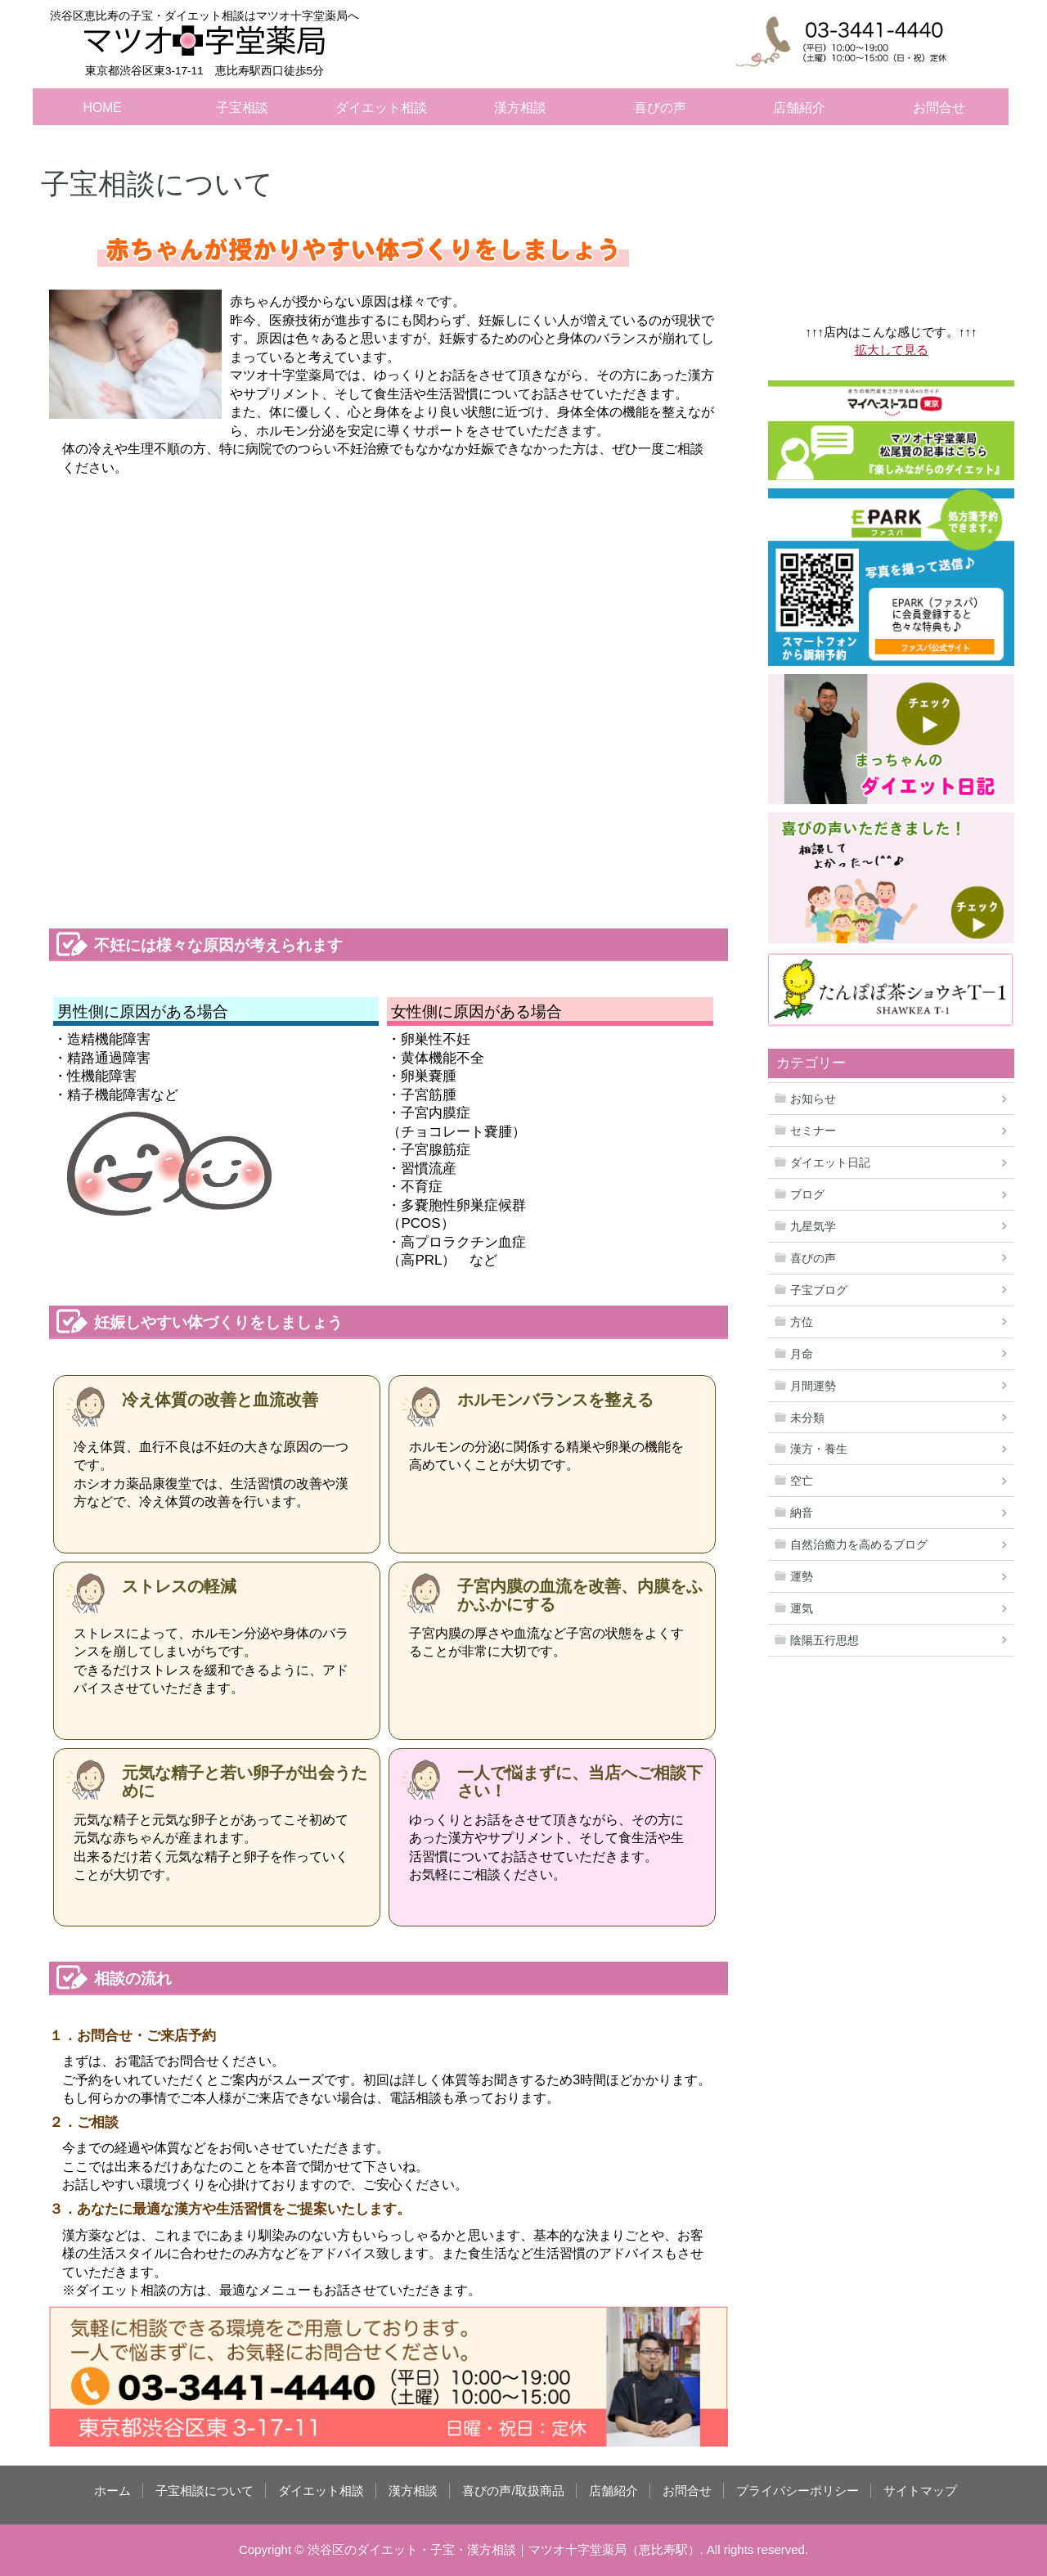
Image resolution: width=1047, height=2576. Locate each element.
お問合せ (939, 108)
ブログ (807, 1194)
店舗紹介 (799, 108)
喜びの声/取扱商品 (513, 2490)
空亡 (801, 1480)
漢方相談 (520, 108)
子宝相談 (242, 108)
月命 (801, 1353)
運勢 (801, 1576)
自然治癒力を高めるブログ (859, 1544)
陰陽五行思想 (824, 1640)
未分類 (807, 1417)
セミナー (813, 1130)
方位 (801, 1321)
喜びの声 (660, 108)
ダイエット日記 (830, 1162)
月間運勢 (813, 1385)
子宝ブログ (818, 1290)
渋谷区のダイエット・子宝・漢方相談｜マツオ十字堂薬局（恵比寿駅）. (505, 2549)
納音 (801, 1512)
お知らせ (813, 1098)
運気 (801, 1608)
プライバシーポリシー (797, 2490)
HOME (102, 108)
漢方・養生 (818, 1448)
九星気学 (813, 1226)
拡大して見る (891, 350)
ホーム (112, 2490)
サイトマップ (920, 2490)
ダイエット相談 (381, 108)
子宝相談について (204, 2490)
